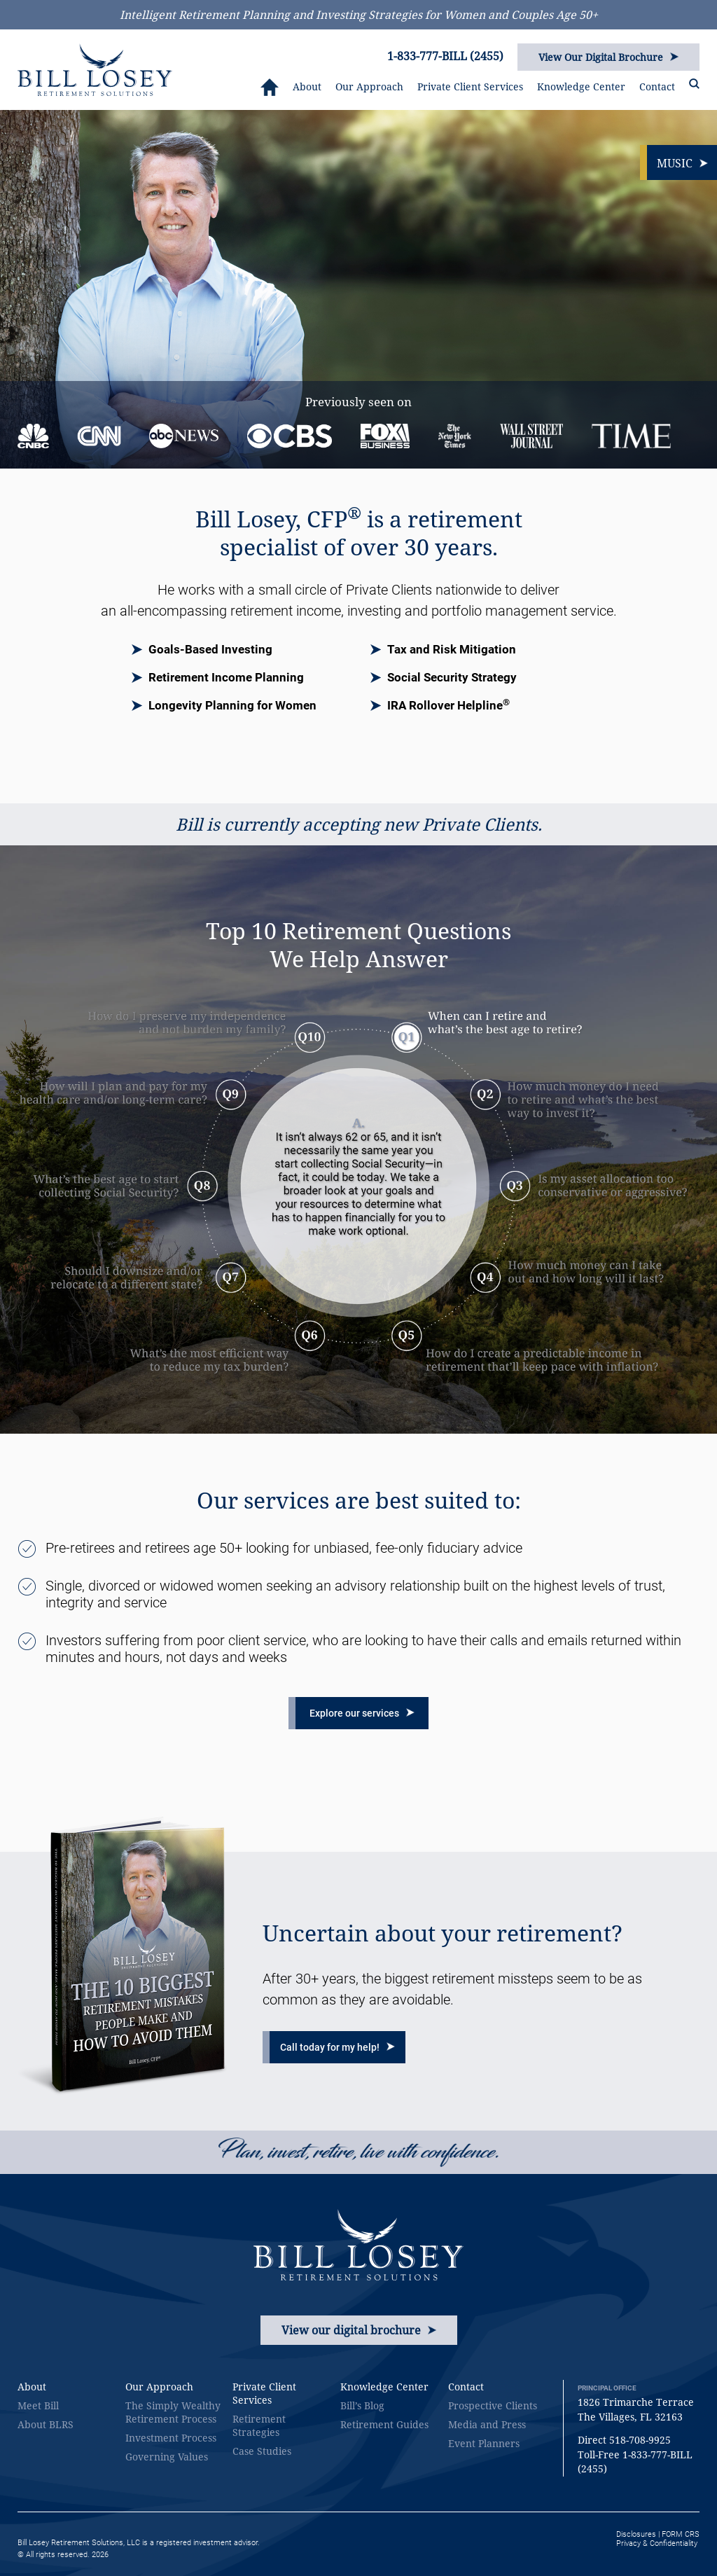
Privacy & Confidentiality (656, 2543)
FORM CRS (680, 2534)
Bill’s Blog (362, 2405)
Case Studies (261, 2451)
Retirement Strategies (259, 2425)
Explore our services (362, 1713)
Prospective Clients (492, 2405)
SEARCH (694, 83)
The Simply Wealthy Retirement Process (173, 2412)
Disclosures (636, 2534)
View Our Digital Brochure (608, 57)
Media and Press (487, 2424)
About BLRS (46, 2424)
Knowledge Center (581, 86)
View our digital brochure (358, 2330)
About (307, 86)
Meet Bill (38, 2405)
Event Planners (484, 2443)
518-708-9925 (640, 2439)
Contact (657, 86)
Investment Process (170, 2437)
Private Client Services (470, 86)
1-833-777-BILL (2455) (445, 56)
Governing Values (166, 2456)
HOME (269, 87)
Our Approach (369, 86)
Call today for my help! (337, 2047)
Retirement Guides (384, 2424)
